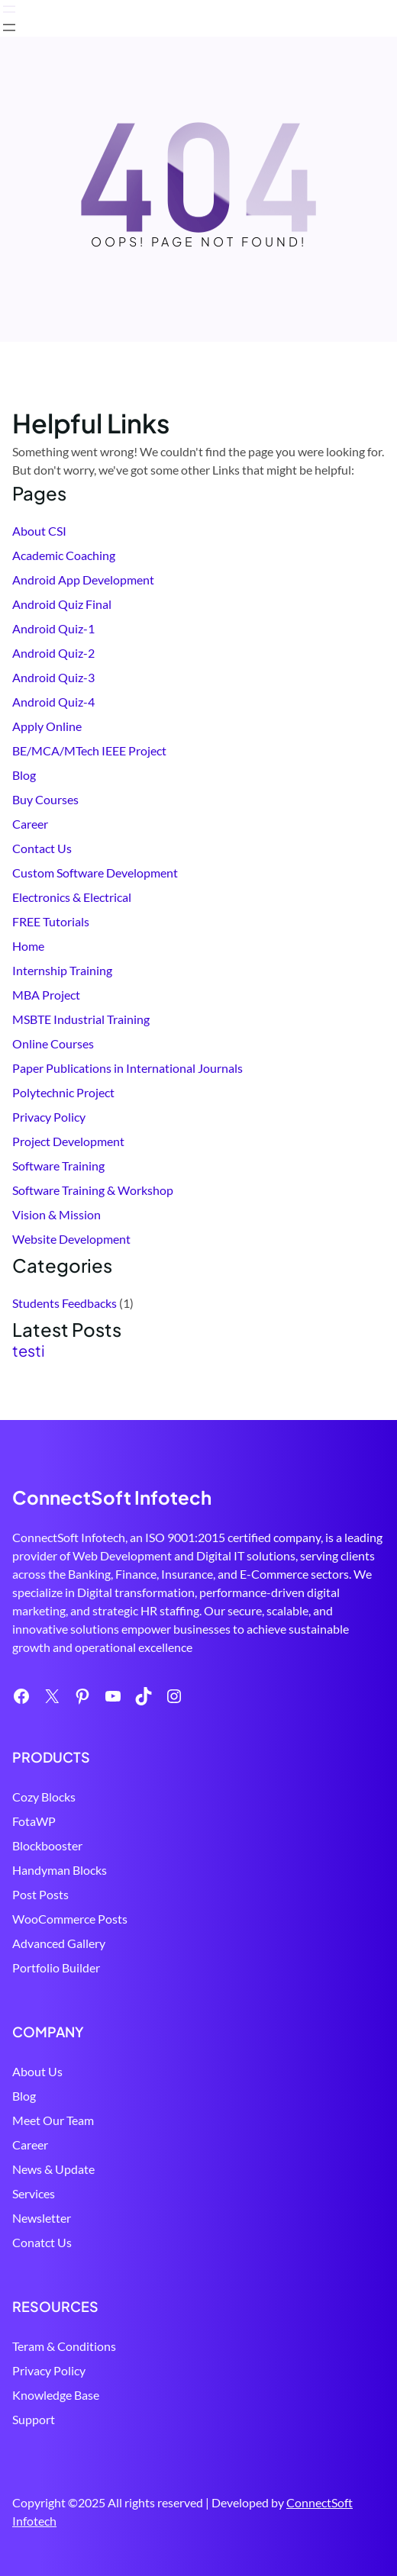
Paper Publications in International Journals (127, 1068)
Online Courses (53, 1043)
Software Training (58, 1165)
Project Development (68, 1141)
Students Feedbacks (64, 1303)
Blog (24, 775)
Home (28, 946)
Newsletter (41, 2218)
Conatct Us (42, 2242)
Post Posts (40, 1894)
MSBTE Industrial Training (81, 1019)
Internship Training (62, 970)
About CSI (39, 530)
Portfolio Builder (56, 1967)
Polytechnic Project (63, 1092)
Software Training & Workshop (92, 1190)
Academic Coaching (63, 555)
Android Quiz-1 (53, 628)
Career (30, 823)
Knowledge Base (55, 2395)
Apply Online (47, 726)
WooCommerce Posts (69, 1918)
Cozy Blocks (44, 1796)
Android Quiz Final (61, 604)
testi (28, 1350)
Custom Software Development (95, 872)
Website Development (71, 1239)
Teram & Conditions (64, 2346)
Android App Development (83, 579)
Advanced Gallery (58, 1943)
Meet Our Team (53, 2120)
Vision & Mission (56, 1214)
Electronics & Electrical (71, 897)
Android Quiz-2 (53, 653)
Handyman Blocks (59, 1870)
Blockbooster (47, 1845)
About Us (37, 2071)
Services (33, 2193)
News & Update (53, 2169)
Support (33, 2419)
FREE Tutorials (50, 921)
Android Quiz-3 (53, 677)
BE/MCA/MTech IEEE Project (89, 750)
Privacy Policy (49, 1116)
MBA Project (46, 994)
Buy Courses (45, 799)
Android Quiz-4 (53, 701)
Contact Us (42, 848)
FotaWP (34, 1821)
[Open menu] (9, 9)
